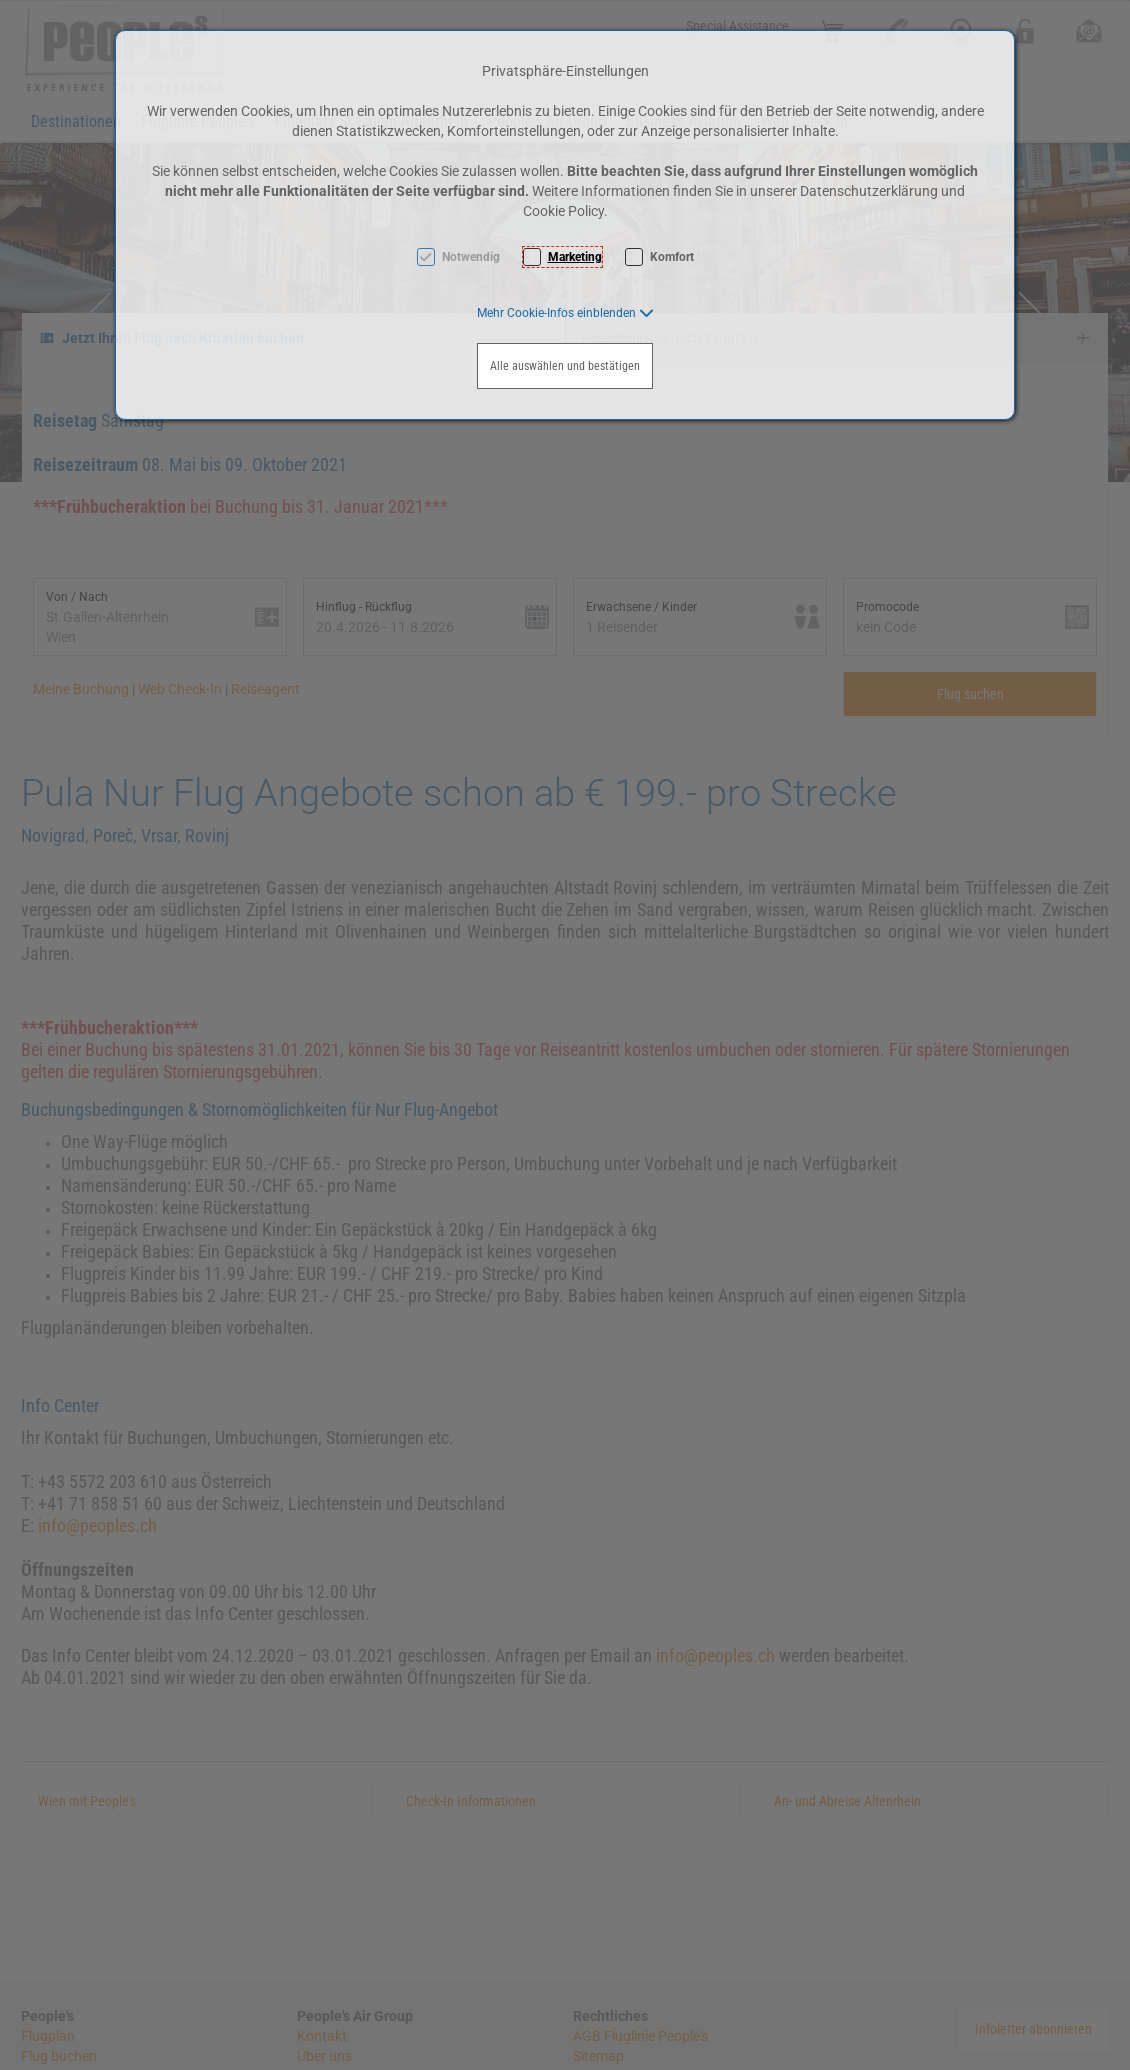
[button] (565, 313)
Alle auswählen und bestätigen (565, 366)
